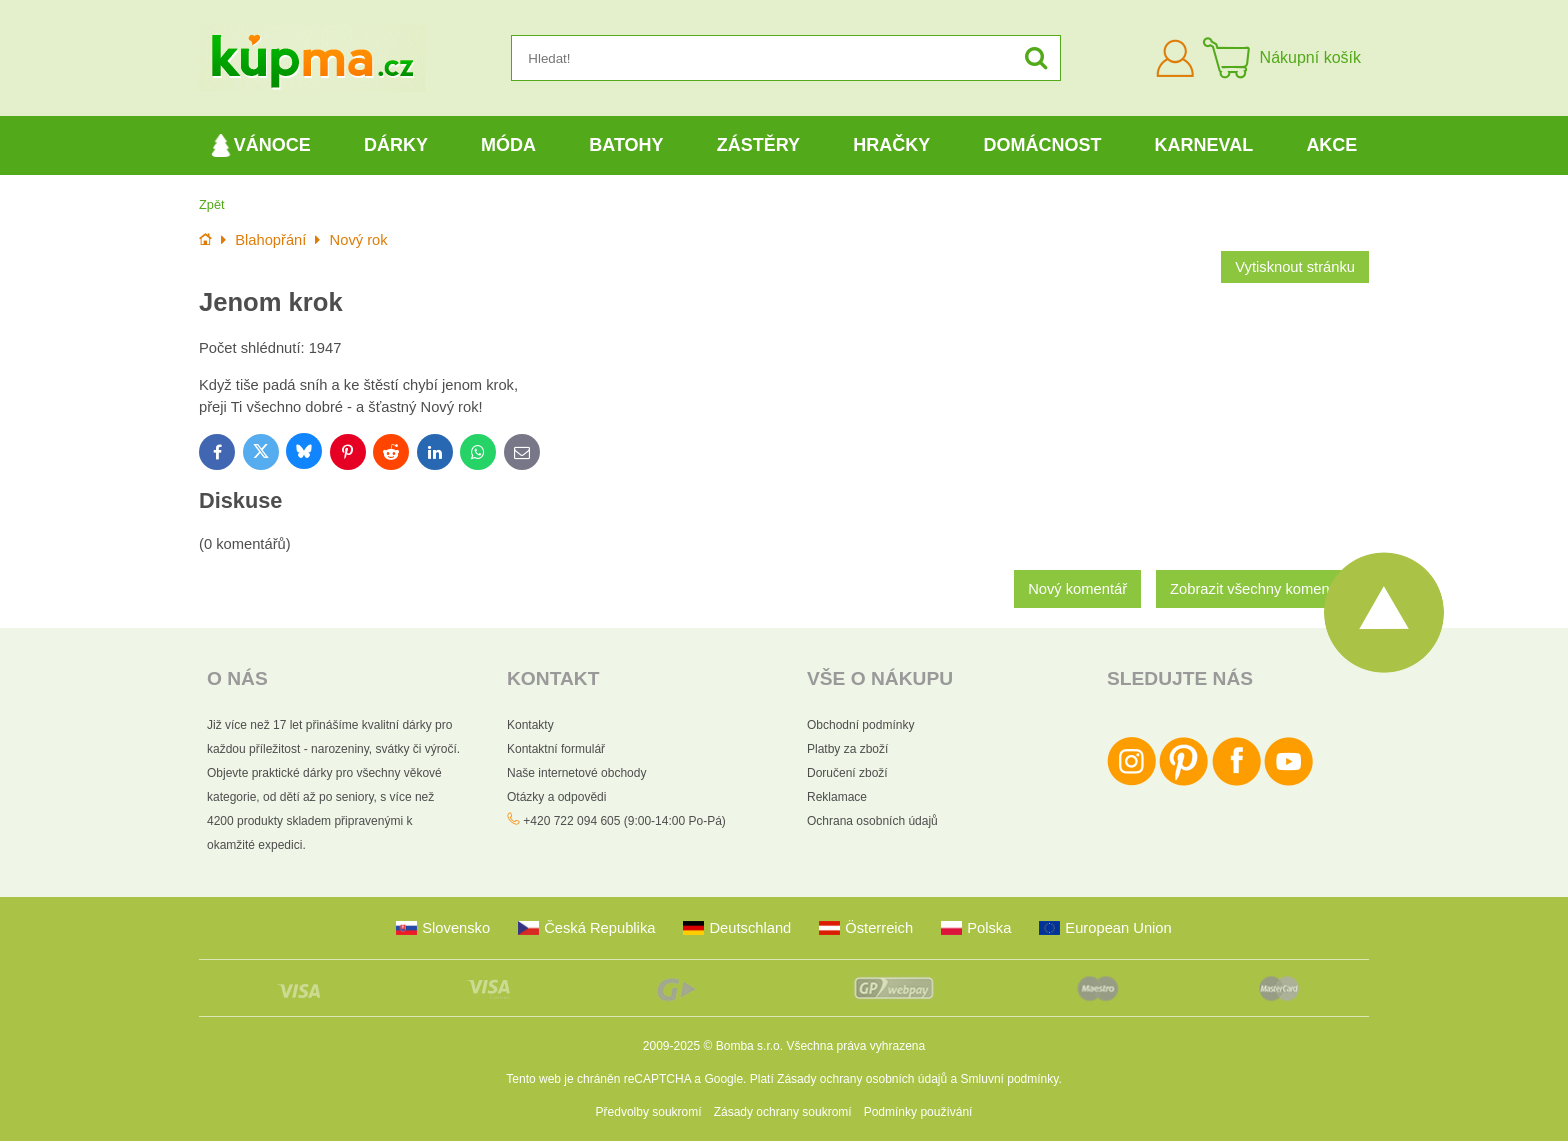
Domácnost (1042, 145)
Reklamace (837, 797)
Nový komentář (1077, 589)
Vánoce (261, 145)
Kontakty (530, 725)
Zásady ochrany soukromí (783, 1112)
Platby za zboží (847, 749)
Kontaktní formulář (556, 749)
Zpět (212, 204)
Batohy (626, 145)
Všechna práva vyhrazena (855, 1046)
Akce (1331, 145)
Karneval (1204, 145)
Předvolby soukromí (649, 1112)
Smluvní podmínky (1010, 1079)
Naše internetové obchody (576, 773)
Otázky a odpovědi (556, 797)
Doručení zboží (847, 773)
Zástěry (758, 145)
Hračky (891, 145)
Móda (508, 145)
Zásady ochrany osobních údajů (862, 1079)
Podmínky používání (918, 1112)
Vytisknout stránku (1295, 267)
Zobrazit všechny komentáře (1262, 589)
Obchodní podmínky (860, 725)
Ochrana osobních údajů (872, 821)
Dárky (396, 145)
